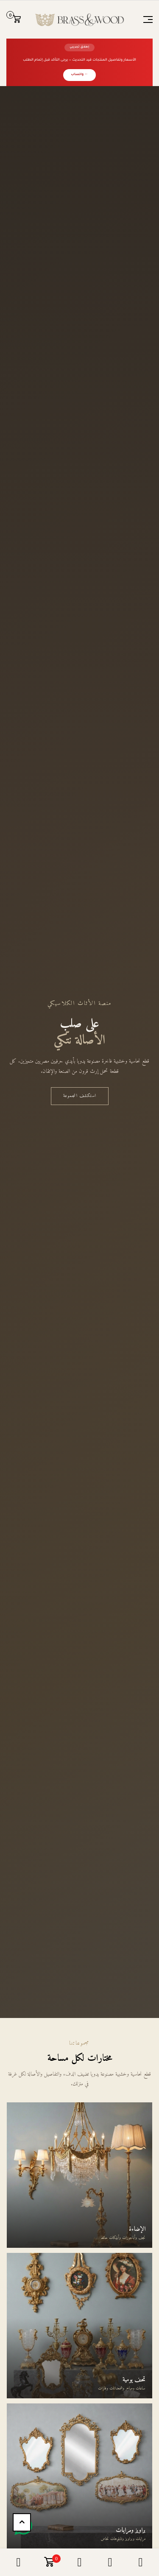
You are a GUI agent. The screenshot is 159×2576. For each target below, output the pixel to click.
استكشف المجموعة (79, 1096)
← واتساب (79, 74)
